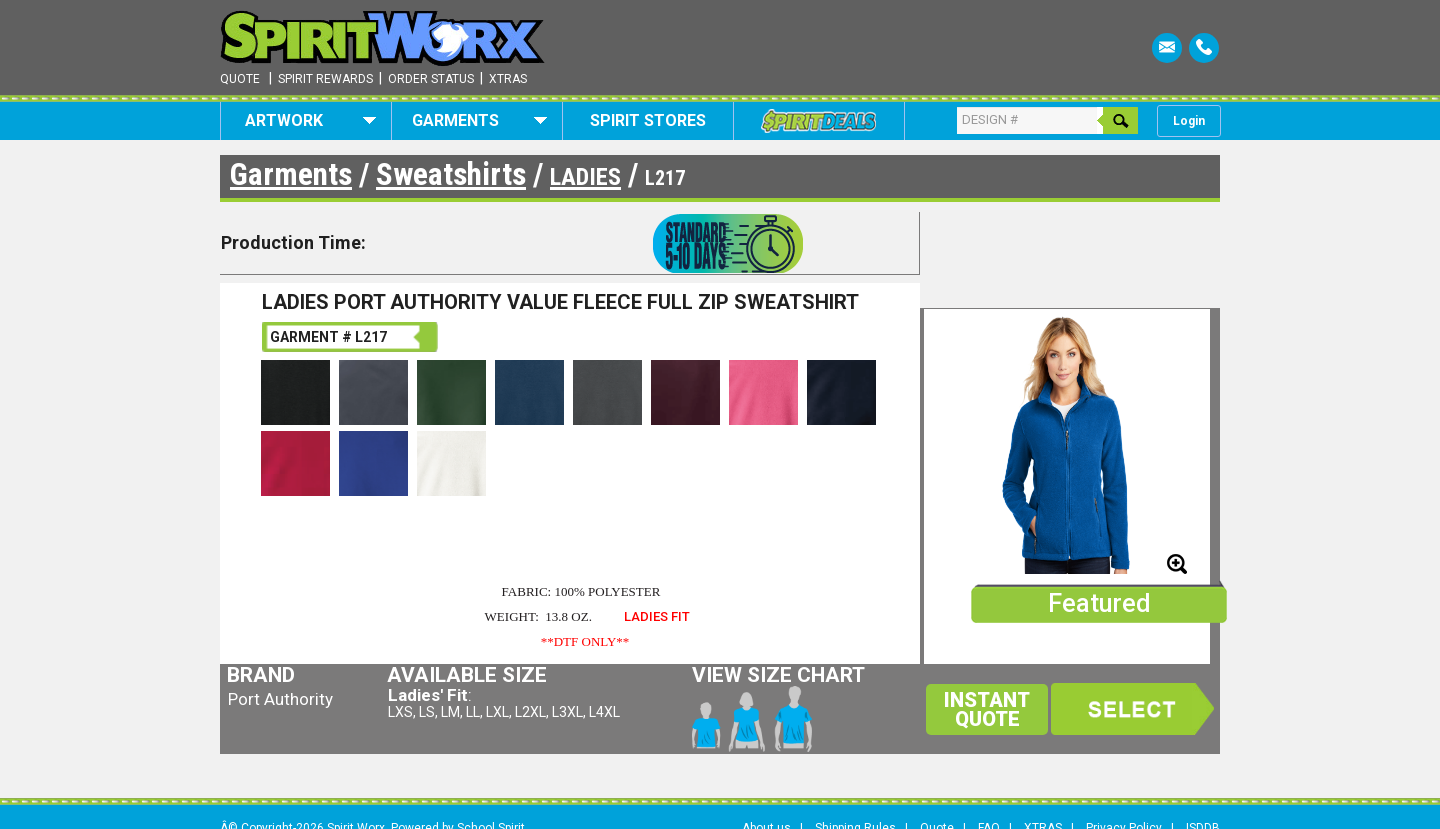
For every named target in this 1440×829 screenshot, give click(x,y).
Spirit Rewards (325, 79)
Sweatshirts (451, 174)
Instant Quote (987, 709)
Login (1189, 121)
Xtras (508, 79)
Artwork (310, 120)
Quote (240, 79)
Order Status (431, 79)
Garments (479, 120)
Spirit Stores (648, 120)
